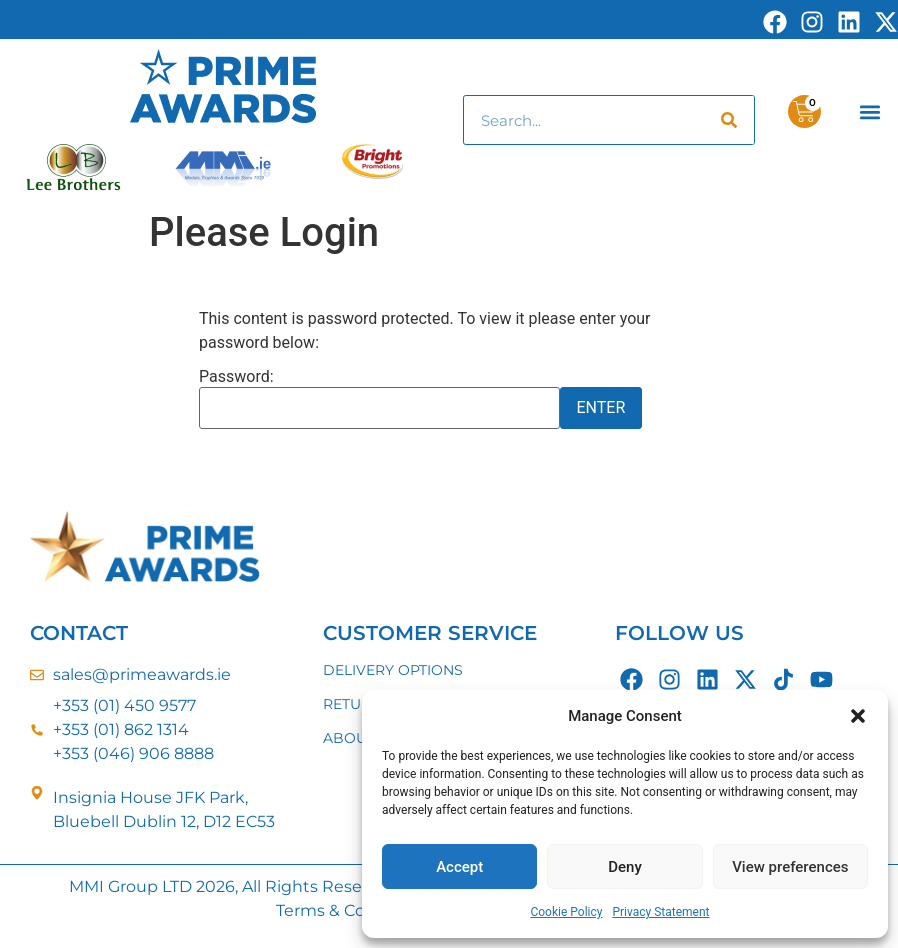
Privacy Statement (660, 912)
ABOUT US (361, 738)
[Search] (729, 120)
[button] (858, 716)
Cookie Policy (566, 912)
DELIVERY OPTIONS (393, 670)
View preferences (790, 867)
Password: (379, 399)
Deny (625, 867)
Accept (459, 867)
